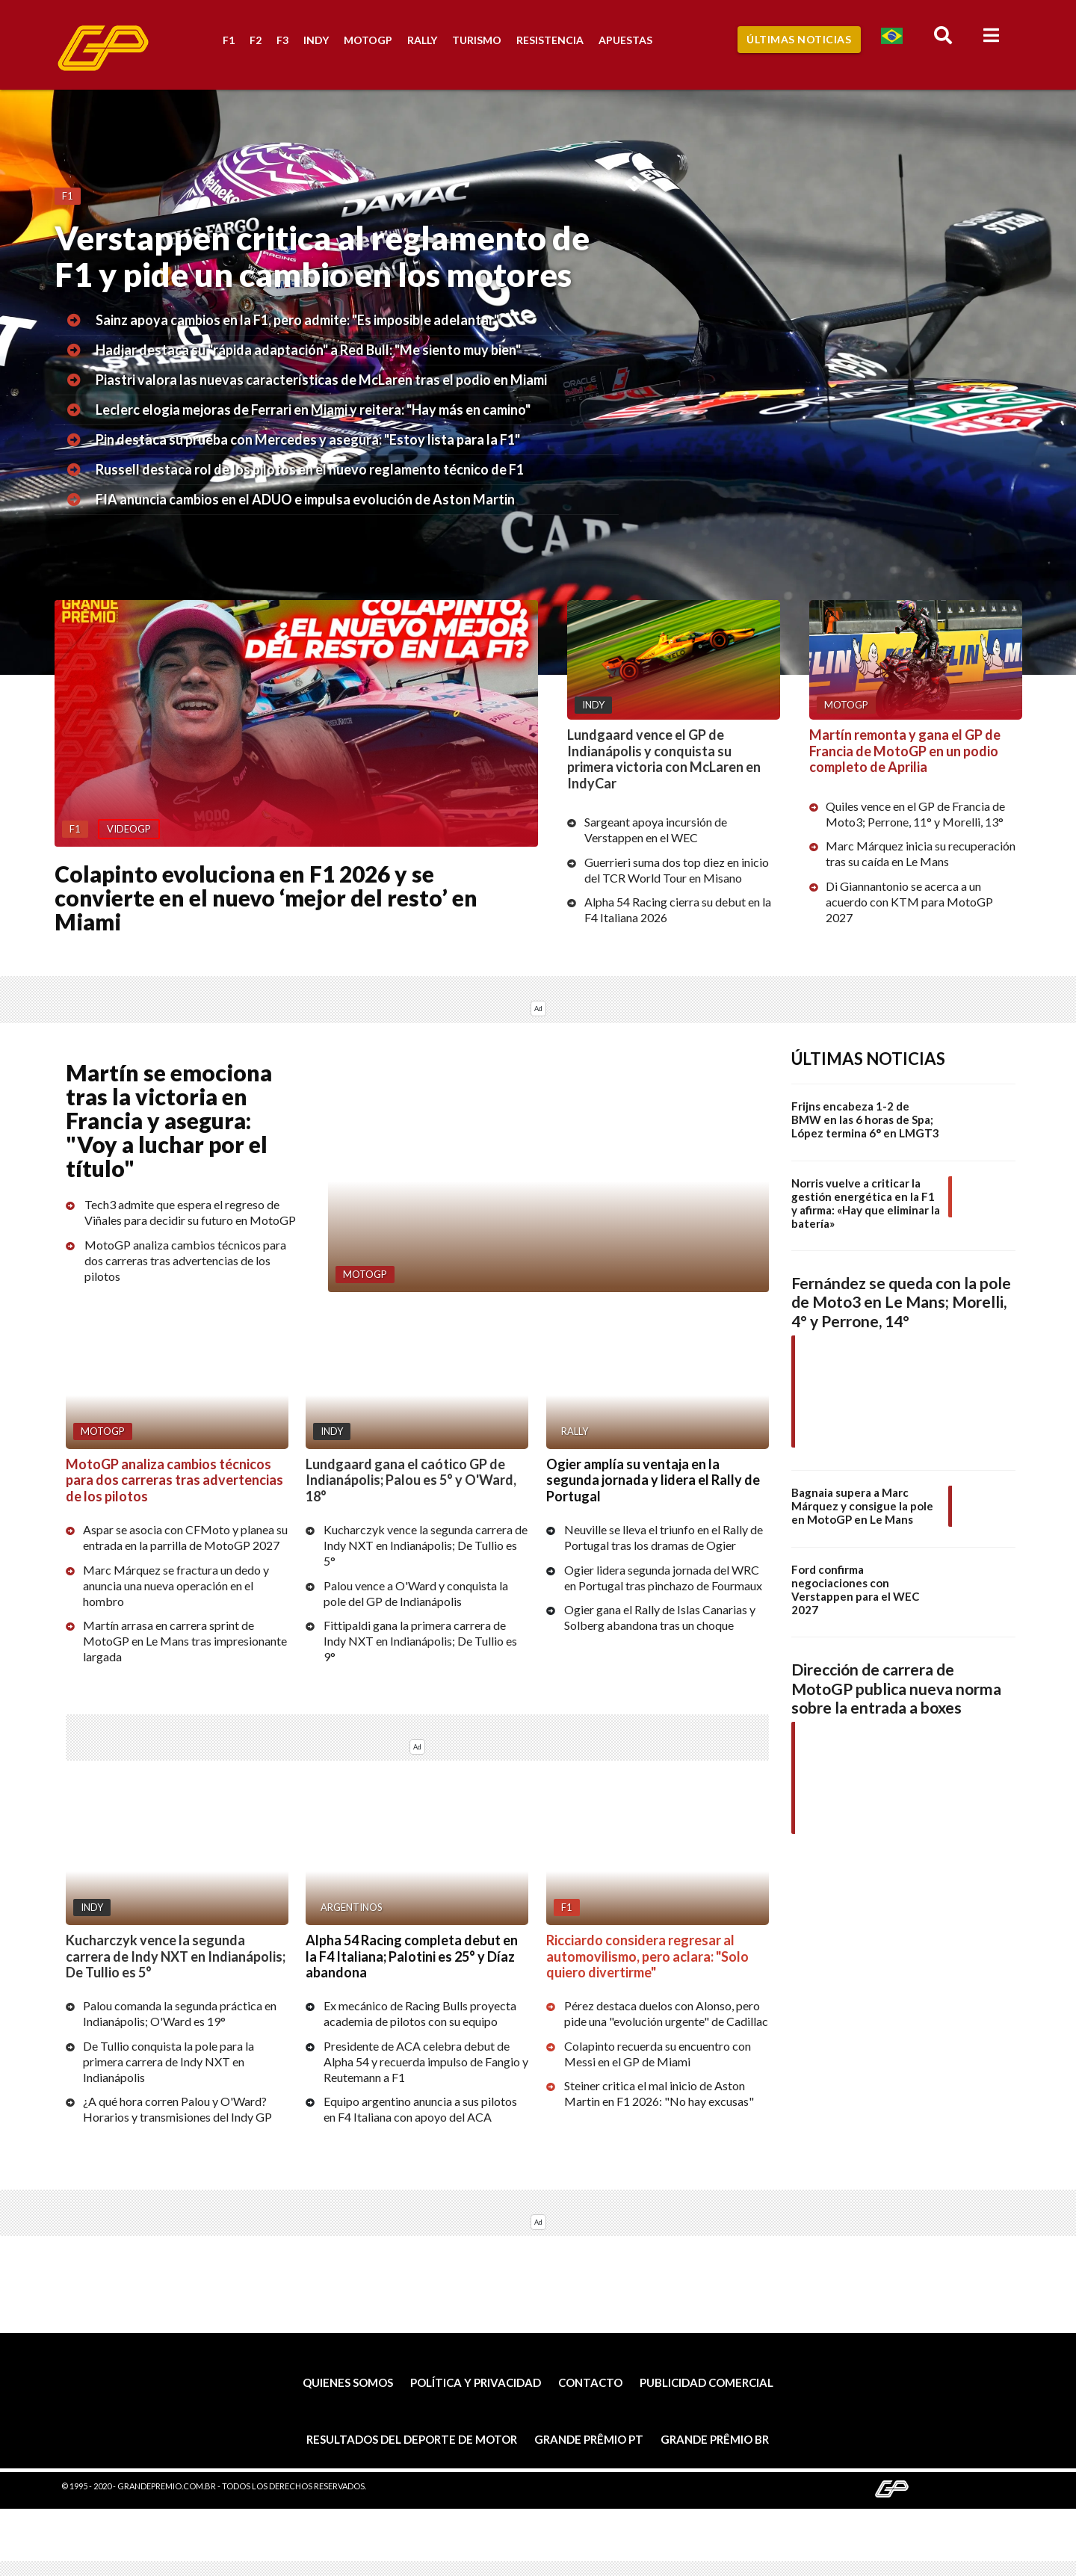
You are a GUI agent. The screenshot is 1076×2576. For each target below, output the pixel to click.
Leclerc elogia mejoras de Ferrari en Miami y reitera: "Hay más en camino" (313, 409)
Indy (316, 40)
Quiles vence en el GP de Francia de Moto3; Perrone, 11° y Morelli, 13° (915, 814)
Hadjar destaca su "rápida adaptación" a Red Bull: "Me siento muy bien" (308, 350)
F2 (256, 40)
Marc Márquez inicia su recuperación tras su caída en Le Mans (920, 853)
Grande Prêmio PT (588, 2439)
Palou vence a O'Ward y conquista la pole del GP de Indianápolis (416, 1593)
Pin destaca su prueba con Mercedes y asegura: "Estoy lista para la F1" (308, 439)
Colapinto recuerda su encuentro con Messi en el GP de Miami (657, 2054)
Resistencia (550, 40)
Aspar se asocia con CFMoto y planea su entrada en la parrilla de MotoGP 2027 (185, 1537)
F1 (229, 40)
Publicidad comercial (706, 2383)
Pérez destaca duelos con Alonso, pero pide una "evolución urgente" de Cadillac (666, 2014)
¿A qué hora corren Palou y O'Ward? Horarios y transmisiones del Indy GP (177, 2110)
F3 (282, 40)
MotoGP (368, 40)
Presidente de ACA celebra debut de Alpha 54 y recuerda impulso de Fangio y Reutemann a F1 (426, 2061)
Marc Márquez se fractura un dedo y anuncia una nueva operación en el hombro (176, 1585)
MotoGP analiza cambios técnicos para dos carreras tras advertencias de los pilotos (185, 1260)
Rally (422, 40)
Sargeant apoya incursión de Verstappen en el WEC (655, 829)
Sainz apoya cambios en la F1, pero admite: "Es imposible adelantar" (297, 320)
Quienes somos (348, 2383)
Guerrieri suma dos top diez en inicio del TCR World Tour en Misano (676, 870)
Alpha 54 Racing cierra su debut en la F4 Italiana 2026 (677, 909)
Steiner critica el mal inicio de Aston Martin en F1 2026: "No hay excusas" (659, 2094)
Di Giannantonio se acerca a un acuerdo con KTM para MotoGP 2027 (909, 901)
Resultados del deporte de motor (411, 2439)
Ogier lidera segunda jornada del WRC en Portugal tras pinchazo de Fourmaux (663, 1578)
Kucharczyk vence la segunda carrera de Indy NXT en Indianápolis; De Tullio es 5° (426, 1545)
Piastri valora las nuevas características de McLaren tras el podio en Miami (321, 379)
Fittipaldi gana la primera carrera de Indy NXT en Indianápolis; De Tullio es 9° (420, 1641)
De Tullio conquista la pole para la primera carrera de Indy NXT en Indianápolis (168, 2061)
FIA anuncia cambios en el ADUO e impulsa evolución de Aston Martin (305, 499)
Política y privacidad (475, 2383)
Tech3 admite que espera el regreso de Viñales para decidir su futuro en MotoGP (190, 1213)
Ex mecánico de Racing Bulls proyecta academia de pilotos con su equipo (420, 2014)
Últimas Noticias (798, 39)
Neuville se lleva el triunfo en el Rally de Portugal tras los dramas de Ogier (663, 1537)
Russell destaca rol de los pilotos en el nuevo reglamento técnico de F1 (310, 469)
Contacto (590, 2383)
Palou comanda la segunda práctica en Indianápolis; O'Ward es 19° (179, 2014)
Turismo (476, 40)
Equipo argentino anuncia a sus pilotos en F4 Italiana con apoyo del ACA (420, 2110)
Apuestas (625, 40)
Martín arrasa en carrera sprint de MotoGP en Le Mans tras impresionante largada (185, 1641)
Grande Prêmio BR (715, 2439)
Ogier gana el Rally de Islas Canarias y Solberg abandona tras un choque (659, 1617)
